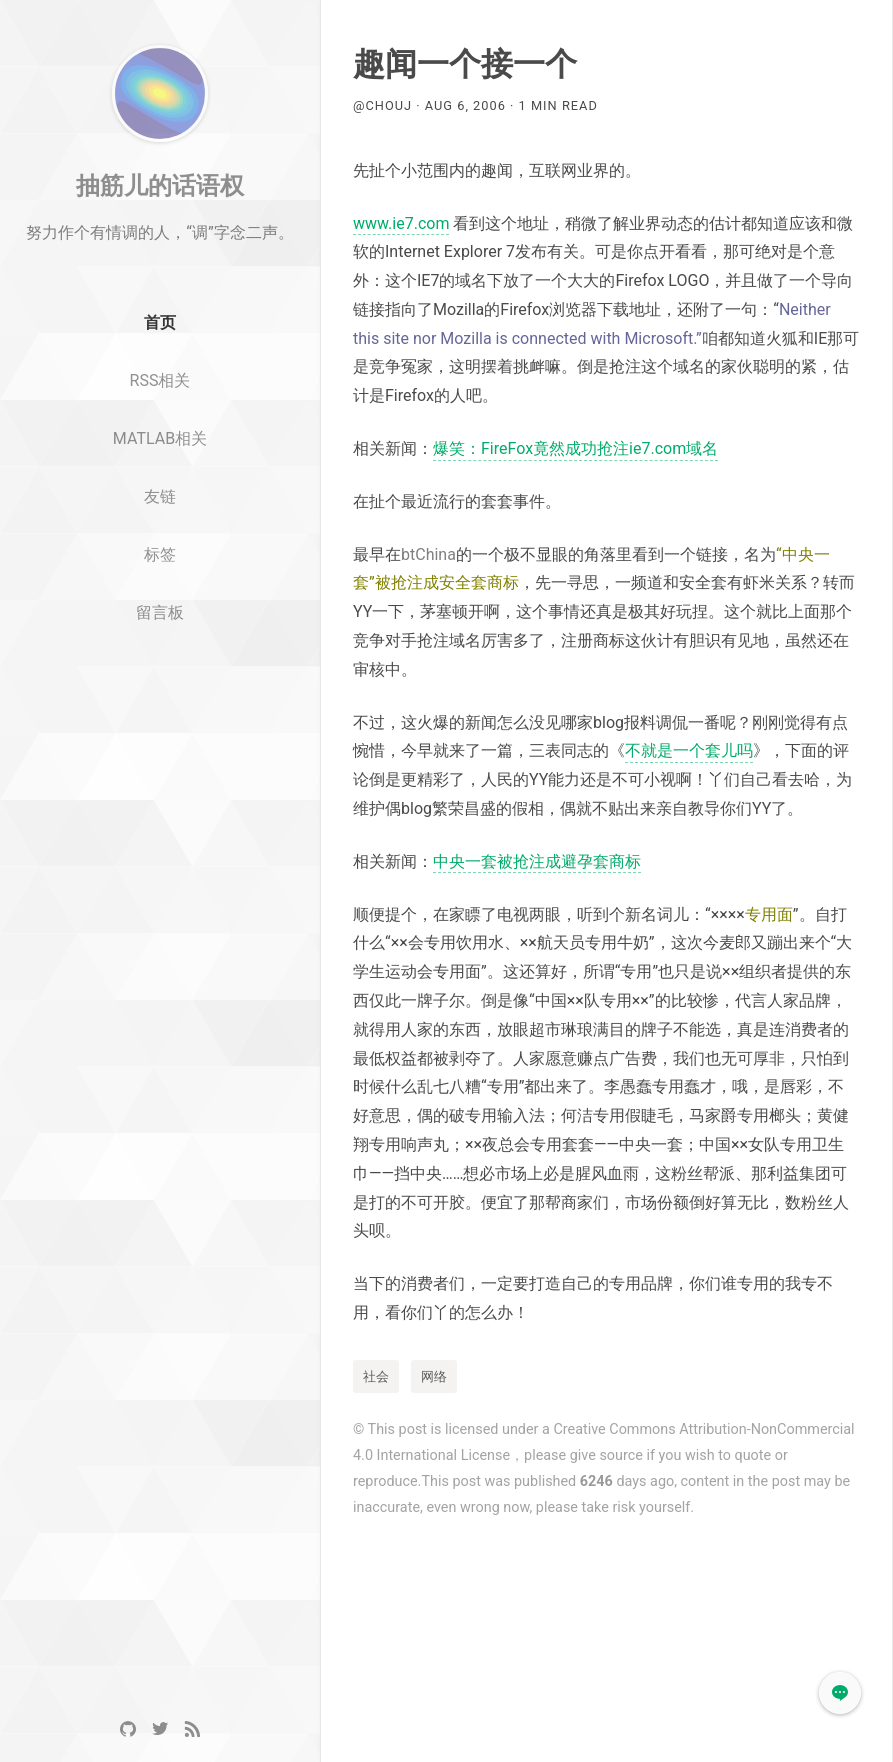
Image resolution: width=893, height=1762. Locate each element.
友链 (160, 554)
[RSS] (192, 1729)
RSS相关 (160, 438)
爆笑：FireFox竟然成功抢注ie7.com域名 (575, 448)
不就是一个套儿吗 (689, 750)
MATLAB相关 (160, 496)
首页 (160, 381)
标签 (160, 612)
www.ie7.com (401, 223)
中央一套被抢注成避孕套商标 (537, 861)
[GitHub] (128, 1729)
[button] (840, 1693)
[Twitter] (160, 1729)
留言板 (160, 670)
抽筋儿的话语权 (160, 243)
